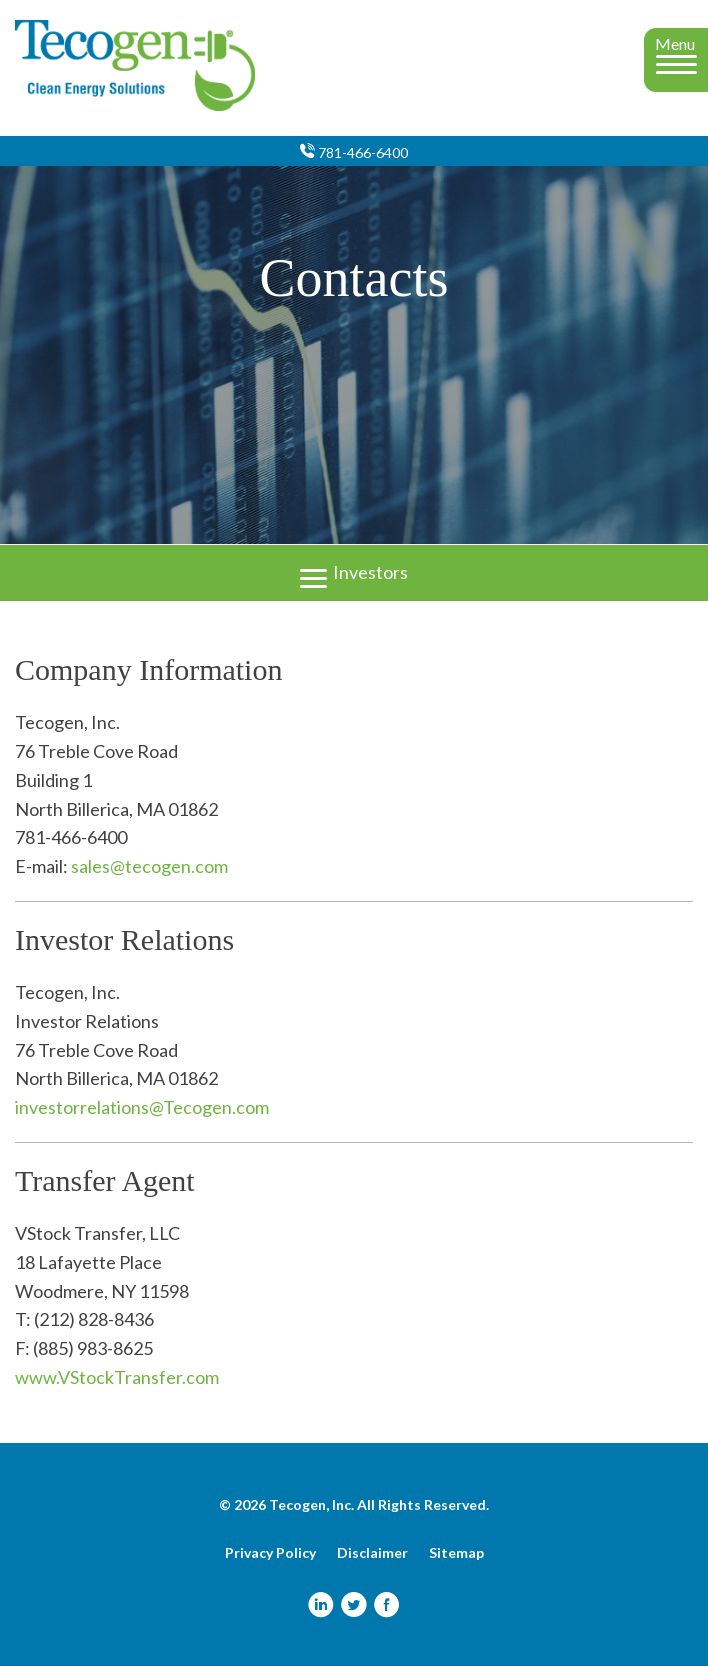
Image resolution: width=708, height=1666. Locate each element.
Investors (354, 570)
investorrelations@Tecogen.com (142, 1107)
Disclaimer (372, 1553)
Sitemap (456, 1553)
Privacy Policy (270, 1553)
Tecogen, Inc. (311, 1504)
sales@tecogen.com (149, 866)
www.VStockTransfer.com (117, 1377)
